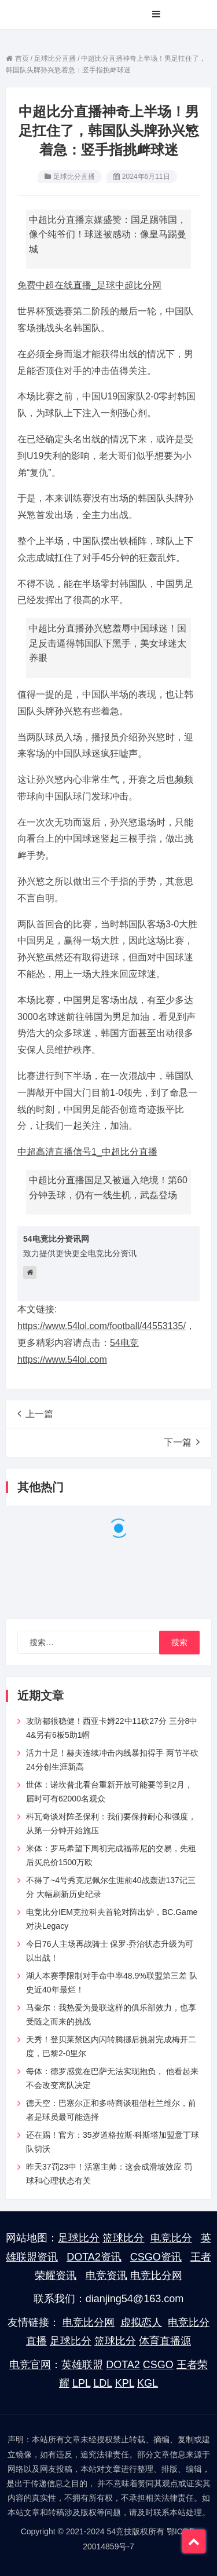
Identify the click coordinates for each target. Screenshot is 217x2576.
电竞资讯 (106, 2275)
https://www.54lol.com (62, 1359)
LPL (81, 2383)
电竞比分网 (156, 2275)
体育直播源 (165, 2341)
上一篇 (35, 1413)
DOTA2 (123, 2364)
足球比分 (79, 2238)
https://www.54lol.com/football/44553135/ (101, 1326)
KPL (124, 2383)
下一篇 (182, 1442)
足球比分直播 (74, 177)
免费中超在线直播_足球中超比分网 (89, 285)
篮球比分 (123, 2238)
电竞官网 (30, 2364)
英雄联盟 (82, 2364)
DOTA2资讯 (94, 2257)
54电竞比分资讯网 (56, 1238)
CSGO (158, 2364)
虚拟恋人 (141, 2322)
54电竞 (124, 1343)
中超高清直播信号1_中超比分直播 (87, 1152)
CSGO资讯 (156, 2257)
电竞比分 (171, 2238)
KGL (147, 2383)
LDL (102, 2383)
